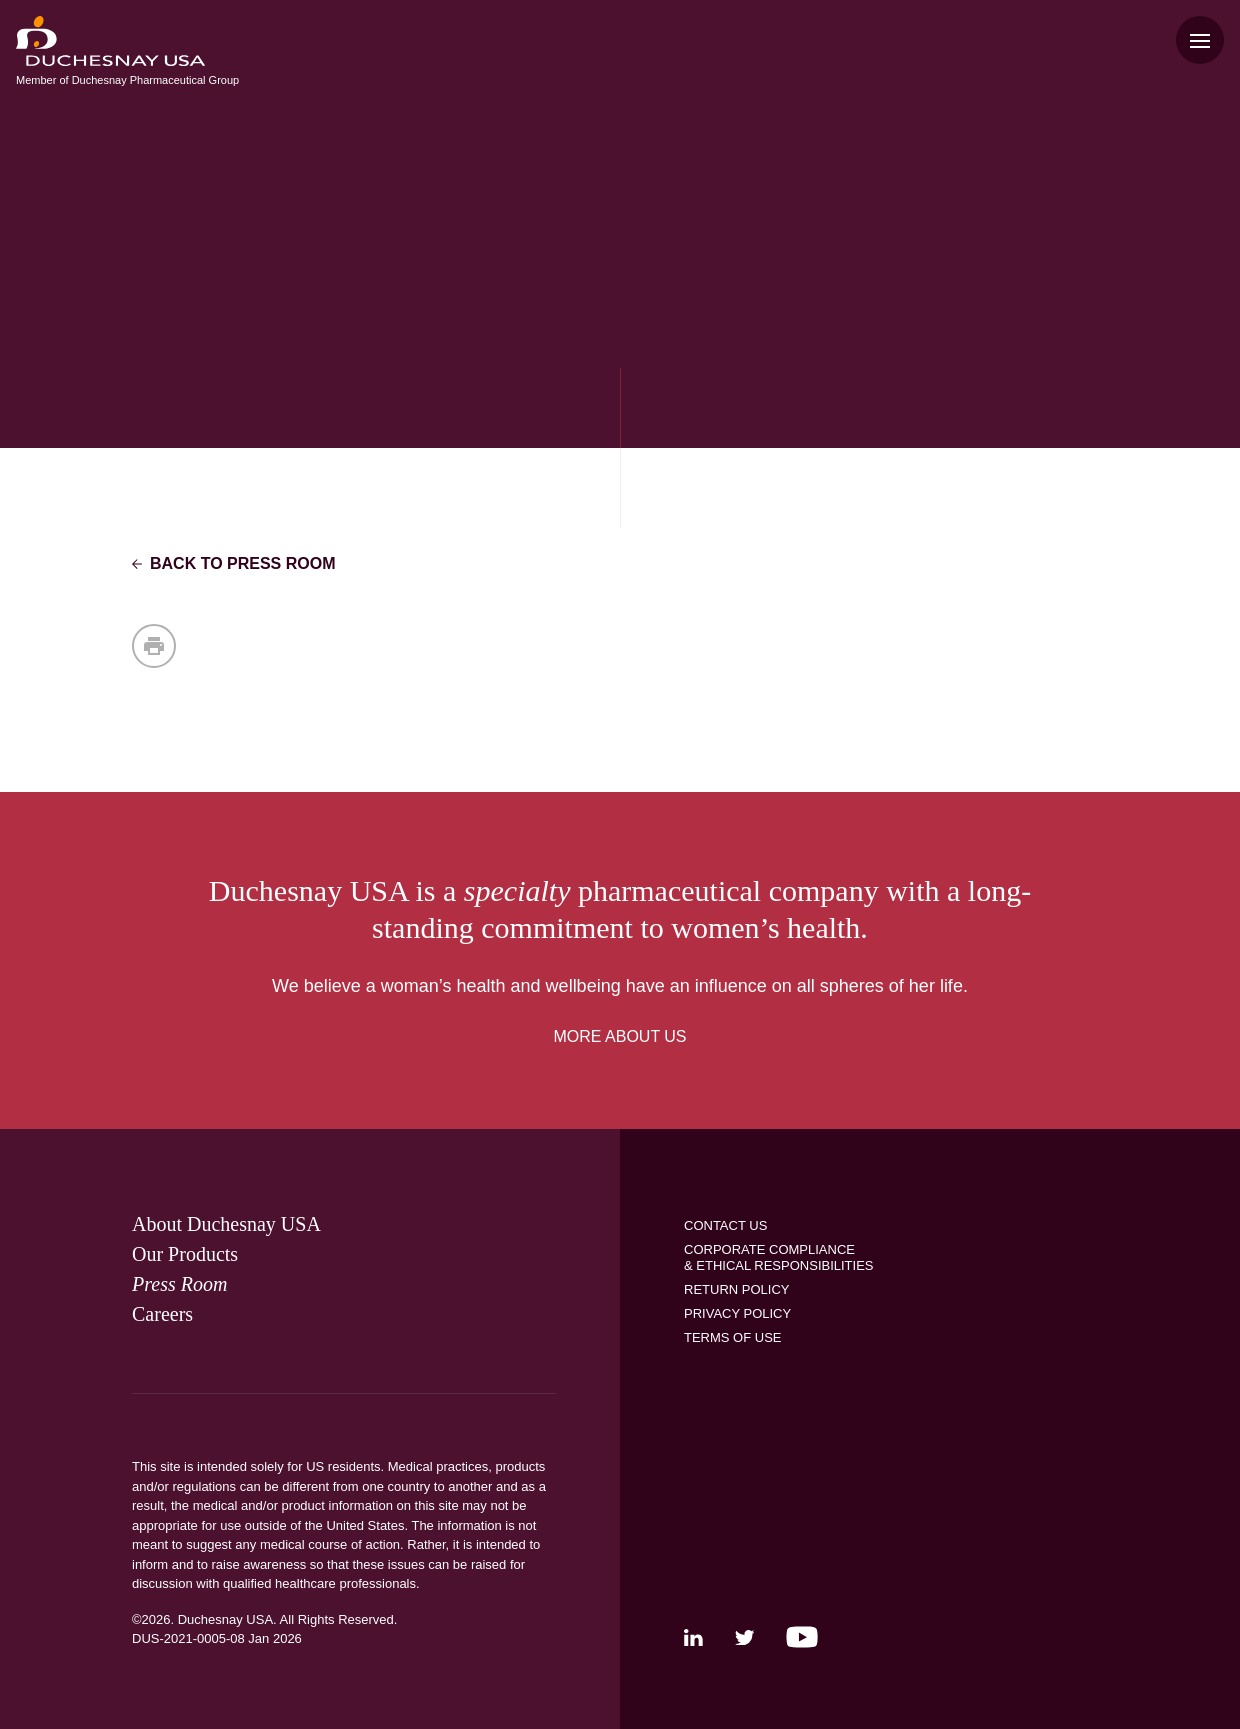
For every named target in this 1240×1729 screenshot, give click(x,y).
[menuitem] (110, 41)
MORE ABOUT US (619, 1036)
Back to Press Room (234, 563)
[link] (226, 1224)
